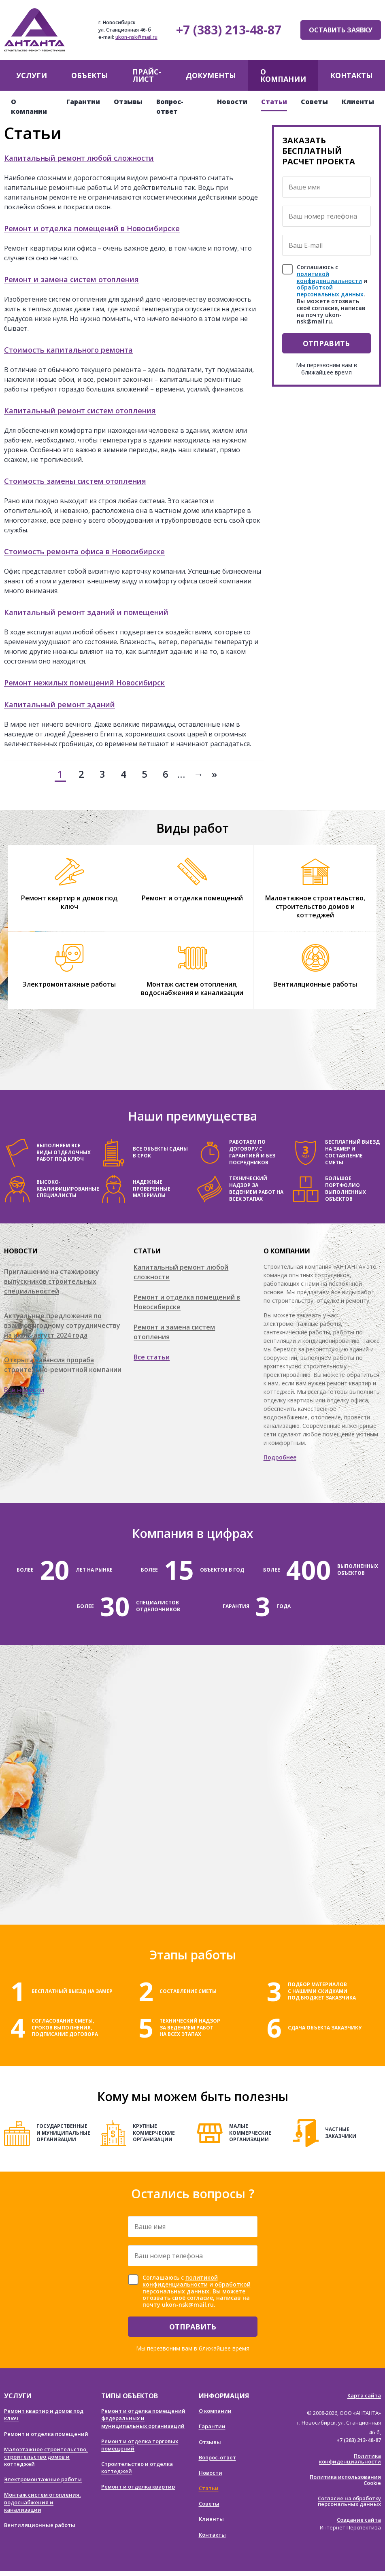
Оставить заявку (340, 30)
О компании (283, 75)
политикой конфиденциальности (329, 277)
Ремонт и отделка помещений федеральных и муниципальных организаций (143, 2418)
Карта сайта (364, 2395)
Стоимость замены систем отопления (75, 481)
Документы (211, 75)
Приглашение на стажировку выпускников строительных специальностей (51, 1281)
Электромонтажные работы (69, 984)
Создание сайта (359, 2520)
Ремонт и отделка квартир (138, 2486)
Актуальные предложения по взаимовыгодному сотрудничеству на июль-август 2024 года (62, 1325)
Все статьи (152, 1357)
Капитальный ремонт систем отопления (80, 410)
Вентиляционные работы (315, 984)
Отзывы (128, 101)
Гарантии (83, 101)
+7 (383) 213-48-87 (228, 29)
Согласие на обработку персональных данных (349, 2501)
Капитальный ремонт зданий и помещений (86, 612)
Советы (314, 101)
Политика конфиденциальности (350, 2459)
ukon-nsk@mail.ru (136, 37)
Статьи (274, 101)
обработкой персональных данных (330, 290)
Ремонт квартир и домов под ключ (69, 902)
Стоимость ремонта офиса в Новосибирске (84, 551)
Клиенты (358, 101)
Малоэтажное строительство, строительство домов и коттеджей (315, 906)
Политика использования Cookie (345, 2480)
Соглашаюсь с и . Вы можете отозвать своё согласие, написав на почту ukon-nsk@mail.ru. (332, 294)
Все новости (24, 1389)
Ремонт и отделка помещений (192, 897)
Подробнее (280, 1457)
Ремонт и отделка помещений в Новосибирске (92, 228)
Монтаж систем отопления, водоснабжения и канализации (192, 988)
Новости (232, 101)
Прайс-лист (147, 75)
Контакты (351, 75)
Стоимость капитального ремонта (68, 350)
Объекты (89, 75)
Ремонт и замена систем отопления (71, 279)
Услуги (31, 75)
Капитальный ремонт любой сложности (79, 158)
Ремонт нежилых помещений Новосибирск (84, 682)
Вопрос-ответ (217, 2457)
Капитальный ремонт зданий (59, 704)
